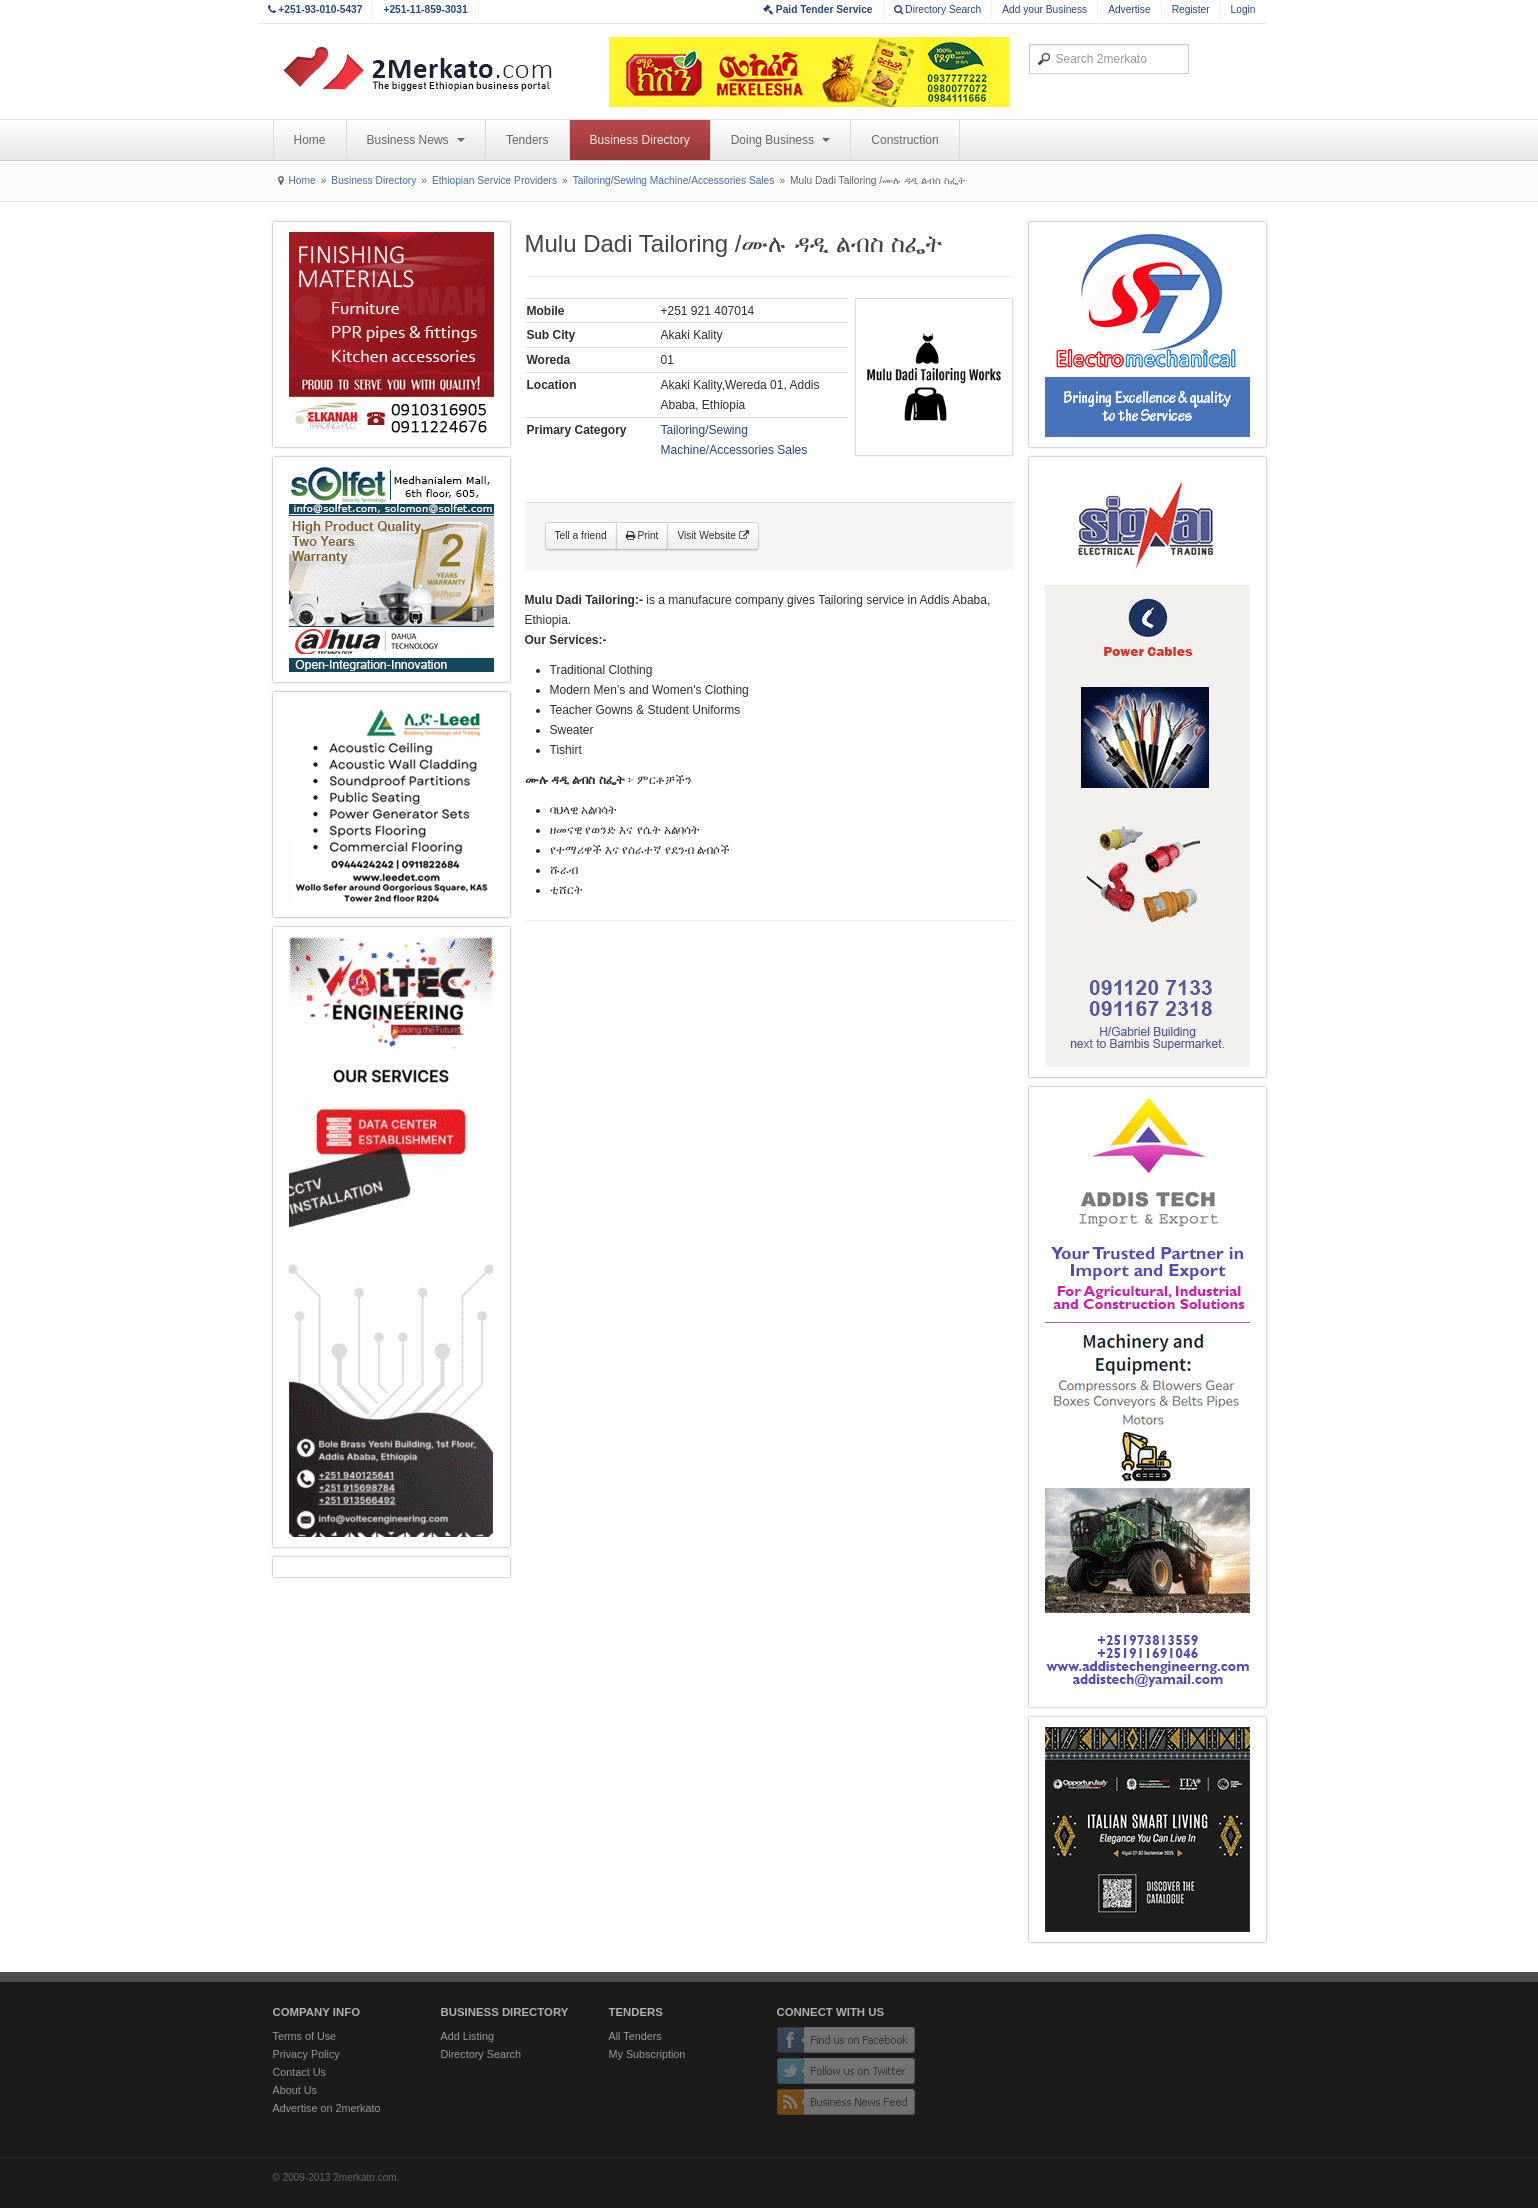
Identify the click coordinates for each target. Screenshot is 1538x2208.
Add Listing (467, 2036)
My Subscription (647, 2054)
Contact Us (299, 2072)
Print (642, 535)
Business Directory (640, 140)
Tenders (527, 140)
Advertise (1129, 9)
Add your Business (1044, 9)
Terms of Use (305, 2036)
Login (1243, 9)
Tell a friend (581, 535)
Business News (416, 140)
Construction (904, 140)
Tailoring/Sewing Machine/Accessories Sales (674, 180)
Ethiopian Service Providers (494, 180)
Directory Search (938, 9)
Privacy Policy (306, 2054)
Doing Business (781, 140)
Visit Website (712, 535)
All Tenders (635, 2036)
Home (310, 140)
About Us (295, 2090)
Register (1191, 9)
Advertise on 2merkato (327, 2108)
